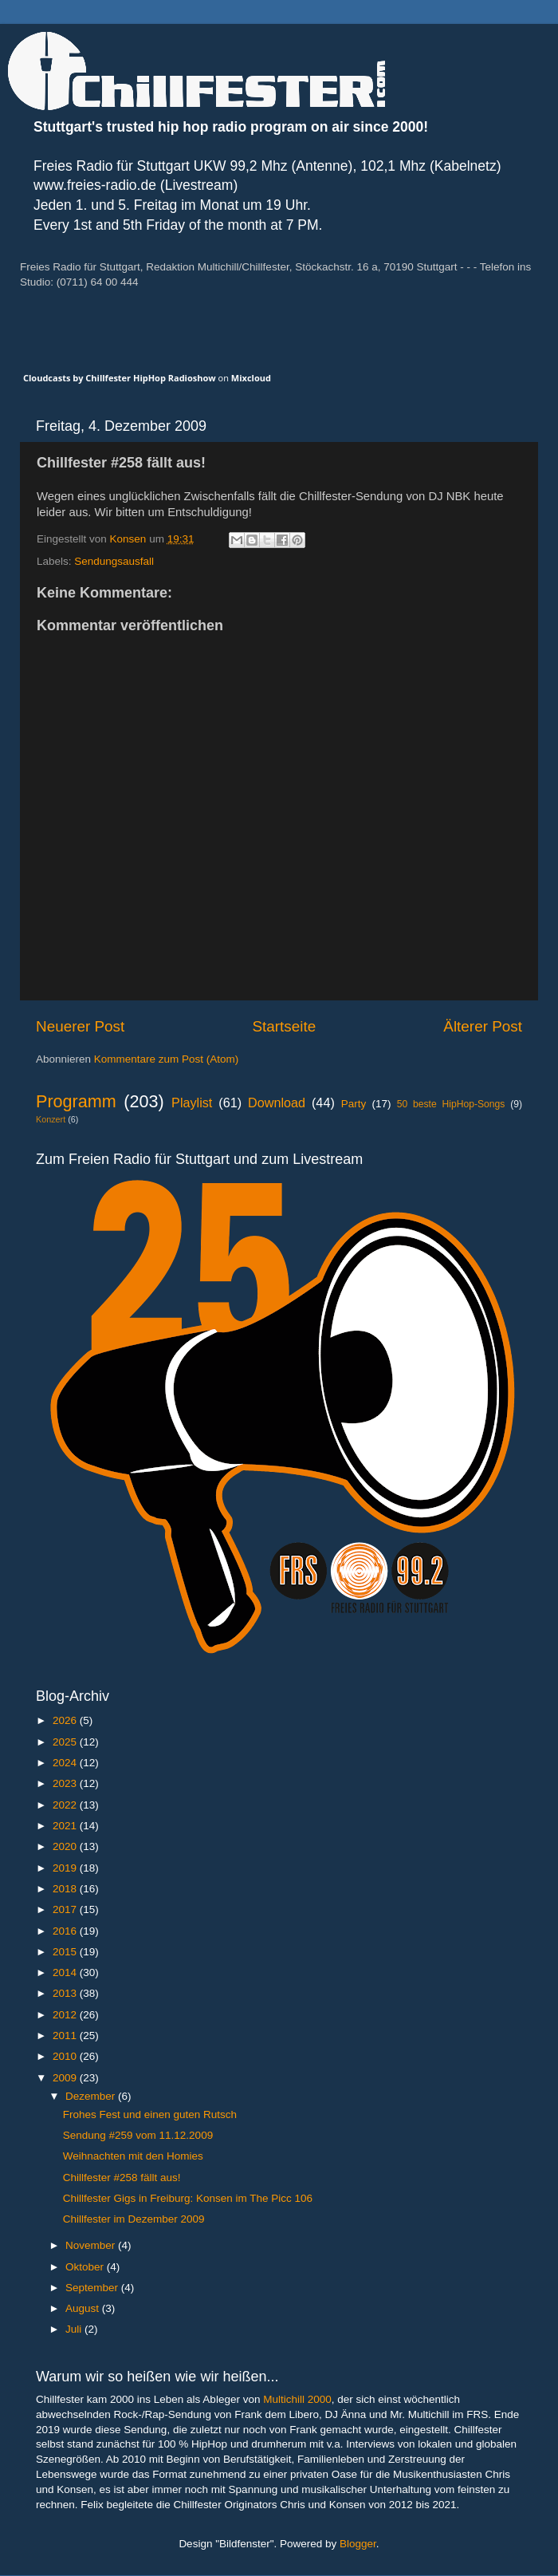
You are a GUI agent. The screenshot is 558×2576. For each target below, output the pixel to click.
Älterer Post (482, 1026)
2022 (66, 1805)
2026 (66, 1720)
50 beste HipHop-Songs (451, 1104)
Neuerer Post (80, 1026)
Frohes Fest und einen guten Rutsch (150, 2114)
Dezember (91, 2096)
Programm (76, 1101)
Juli (74, 2329)
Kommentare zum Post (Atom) (166, 1059)
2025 (66, 1742)
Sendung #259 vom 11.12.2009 (138, 2135)
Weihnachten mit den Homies (133, 2156)
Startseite (284, 1026)
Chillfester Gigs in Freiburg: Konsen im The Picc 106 (187, 2198)
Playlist (191, 1102)
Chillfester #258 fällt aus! (122, 2177)
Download (276, 1102)
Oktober (86, 2267)
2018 (66, 1889)
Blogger (358, 2544)
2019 (66, 1868)
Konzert (50, 1119)
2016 (66, 1931)
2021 (66, 1826)
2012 (66, 2015)
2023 (66, 1783)
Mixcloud (251, 378)
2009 (66, 2078)
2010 (66, 2056)
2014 (66, 1972)
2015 (66, 1952)
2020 (66, 1846)
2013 (66, 1993)
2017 (66, 1909)
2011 (66, 2035)
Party (354, 1104)
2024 (66, 1763)
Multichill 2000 (297, 2399)
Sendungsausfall (114, 561)
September (93, 2288)
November (91, 2245)
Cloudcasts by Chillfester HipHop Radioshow (119, 378)
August (83, 2308)
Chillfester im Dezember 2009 (134, 2219)
